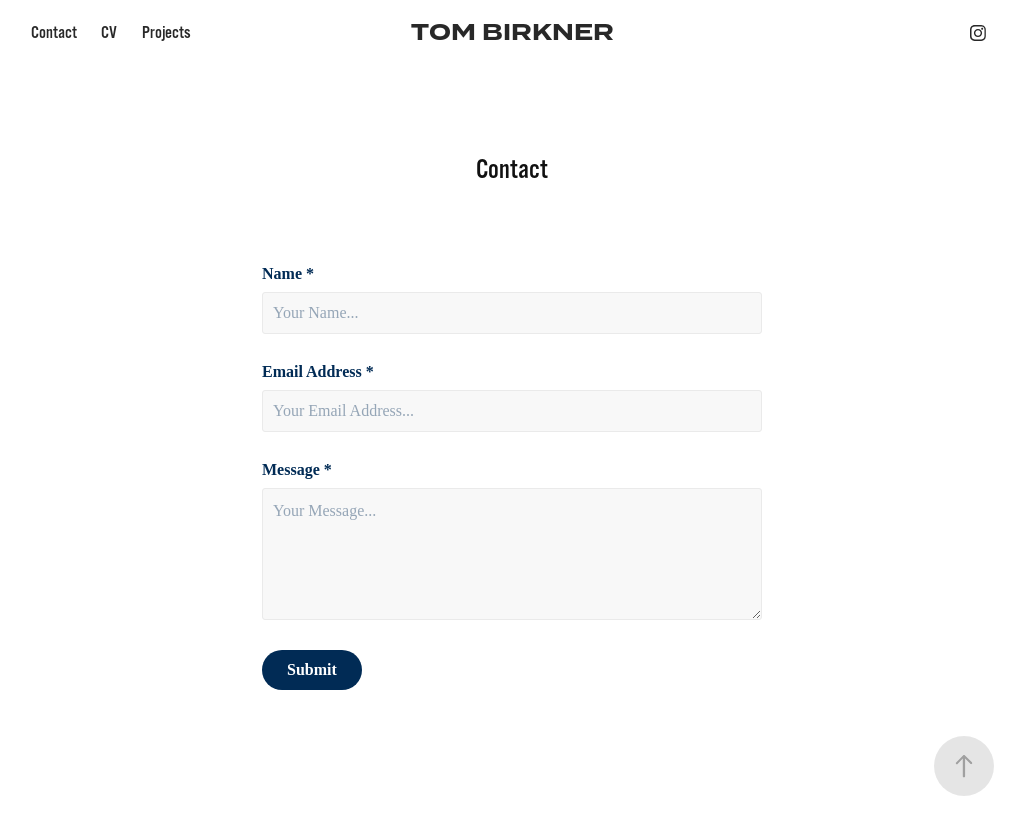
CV (109, 33)
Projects (166, 33)
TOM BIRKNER (512, 32)
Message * (297, 470)
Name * (288, 274)
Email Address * (318, 372)
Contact (54, 33)
